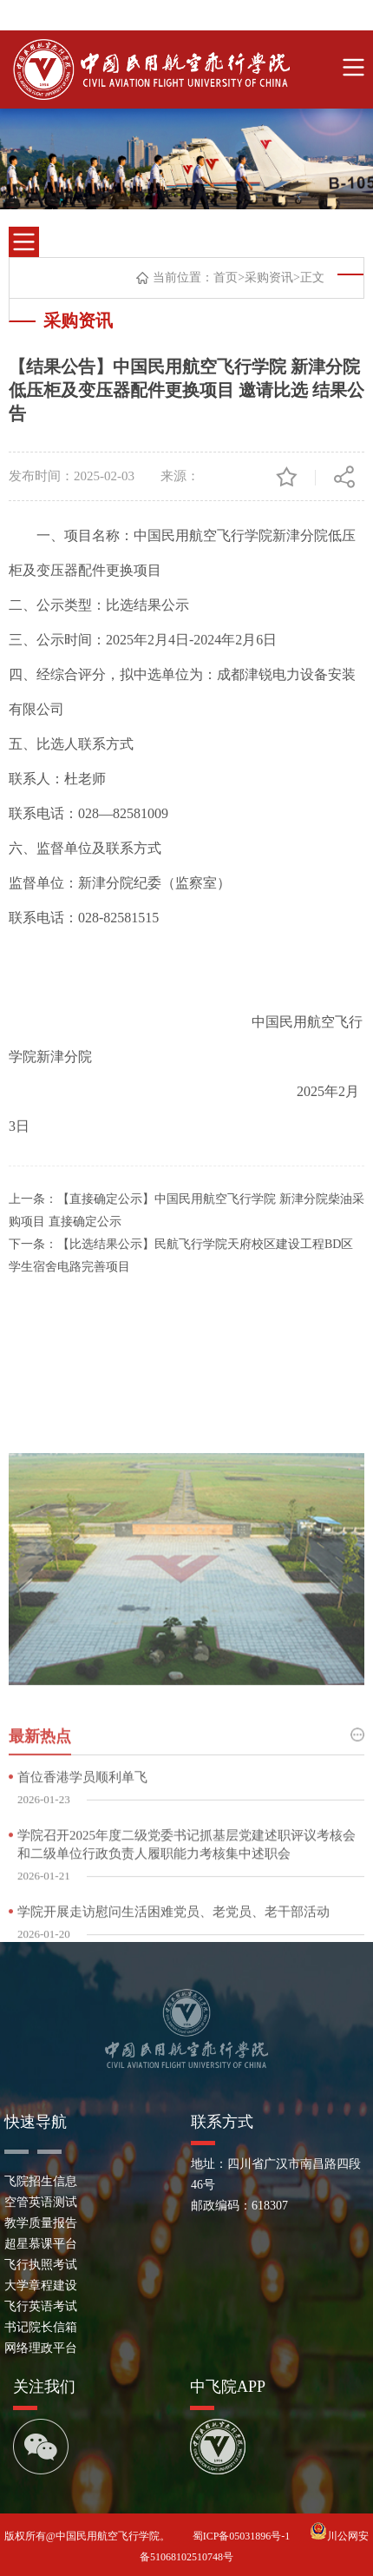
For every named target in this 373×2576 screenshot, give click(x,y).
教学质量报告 (40, 2222)
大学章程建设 (40, 2285)
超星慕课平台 (40, 2243)
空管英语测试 (40, 2202)
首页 (225, 279)
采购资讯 (269, 279)
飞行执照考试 (40, 2264)
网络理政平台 (40, 2348)
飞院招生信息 (40, 2181)
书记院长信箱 (40, 2327)
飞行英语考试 (40, 2306)
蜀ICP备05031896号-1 (243, 2536)
